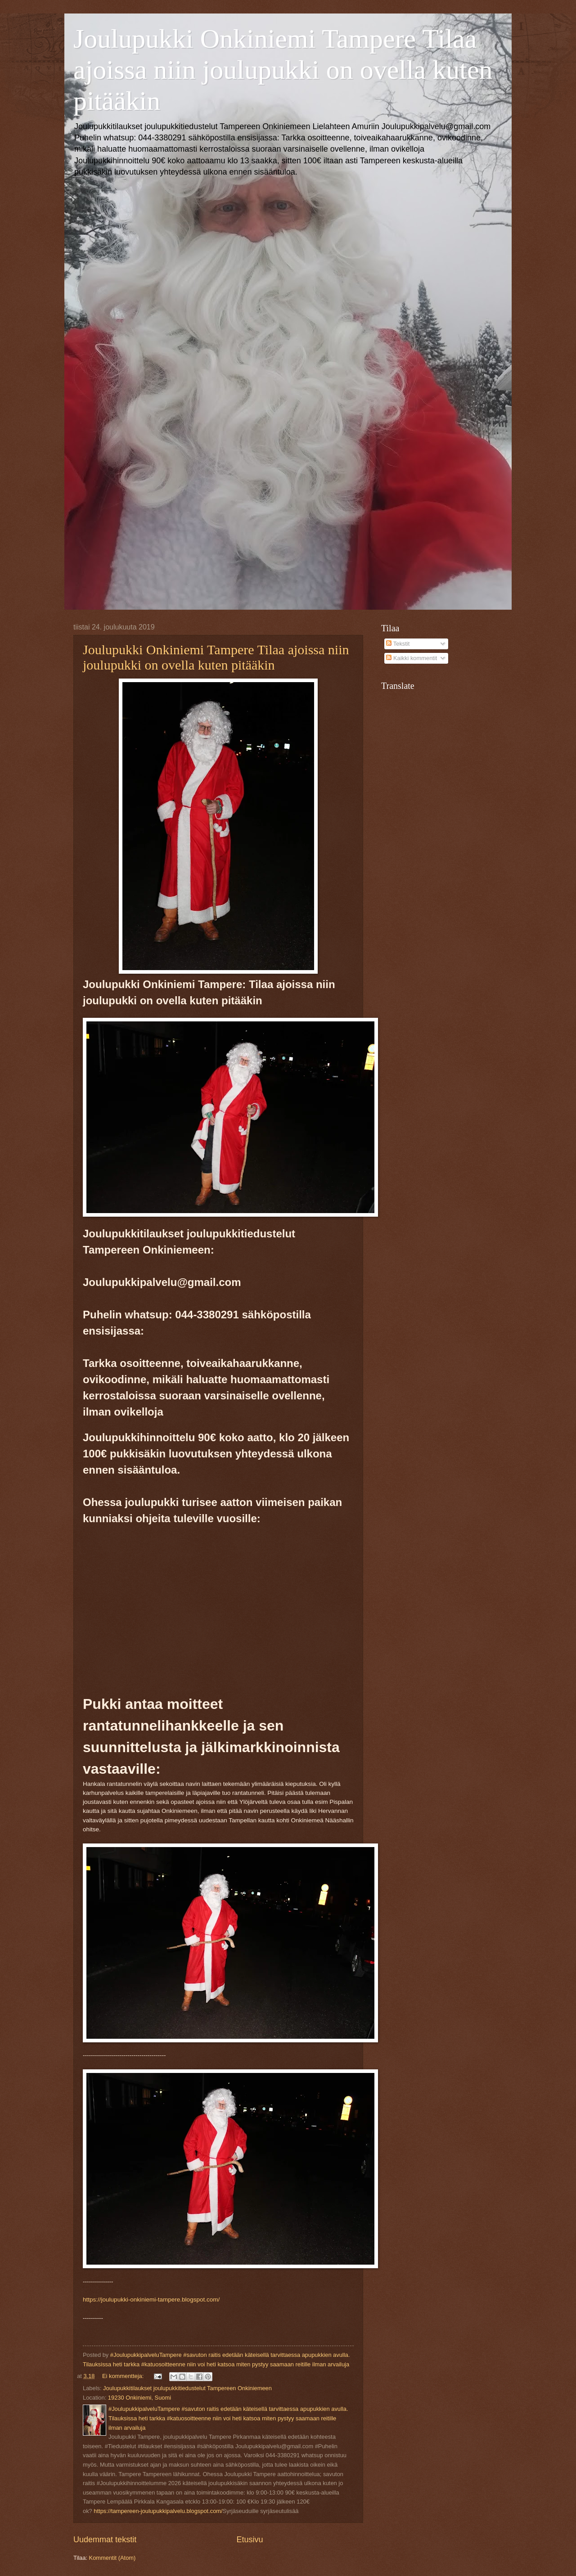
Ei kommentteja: (123, 2376)
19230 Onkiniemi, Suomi (139, 2397)
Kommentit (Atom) (112, 2557)
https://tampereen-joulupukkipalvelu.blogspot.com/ (157, 2511)
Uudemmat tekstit (104, 2539)
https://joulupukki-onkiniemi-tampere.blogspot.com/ (151, 2299)
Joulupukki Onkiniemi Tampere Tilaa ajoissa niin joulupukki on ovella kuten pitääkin (283, 70)
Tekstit (398, 643)
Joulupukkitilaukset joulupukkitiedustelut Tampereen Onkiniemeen (187, 2388)
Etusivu (250, 2539)
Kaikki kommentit (411, 658)
